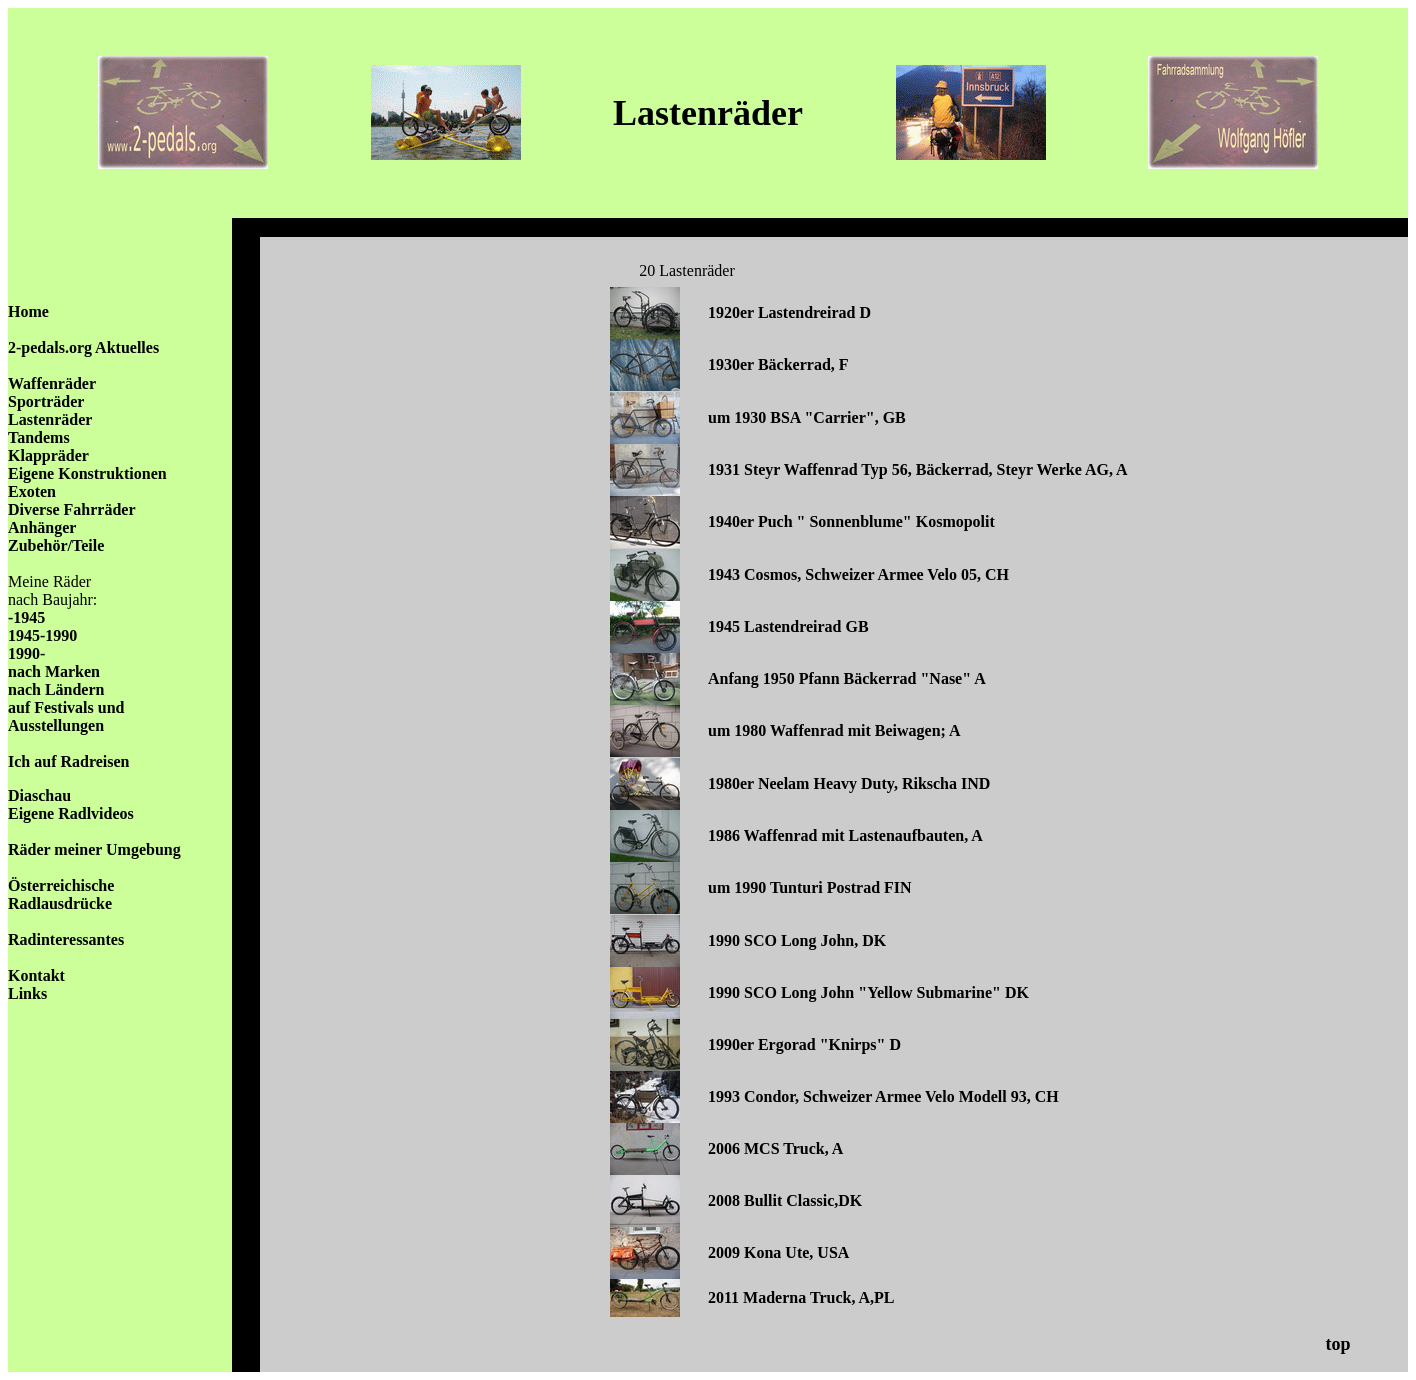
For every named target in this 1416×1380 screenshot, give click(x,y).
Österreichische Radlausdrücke (61, 894)
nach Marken (54, 671)
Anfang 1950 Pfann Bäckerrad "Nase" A (847, 678)
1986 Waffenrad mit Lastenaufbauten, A (845, 835)
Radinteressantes (66, 939)
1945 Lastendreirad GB (788, 626)
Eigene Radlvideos (71, 813)
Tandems (39, 437)
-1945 (26, 617)
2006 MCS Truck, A (775, 1148)
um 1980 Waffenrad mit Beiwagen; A (834, 730)
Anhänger (42, 527)
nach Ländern (56, 689)
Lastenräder (50, 419)
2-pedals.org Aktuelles (83, 347)
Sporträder (46, 401)
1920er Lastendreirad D (789, 312)
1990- (26, 653)
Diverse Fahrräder (72, 509)
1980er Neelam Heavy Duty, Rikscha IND (849, 783)
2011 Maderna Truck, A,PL (801, 1297)
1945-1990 (42, 635)
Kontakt (36, 975)
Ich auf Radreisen (69, 761)
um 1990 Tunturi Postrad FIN (810, 887)
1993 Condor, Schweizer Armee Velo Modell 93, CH (883, 1096)
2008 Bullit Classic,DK (785, 1200)
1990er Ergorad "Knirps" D (804, 1044)
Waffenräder (52, 383)
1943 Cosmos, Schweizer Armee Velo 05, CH (858, 574)
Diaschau (39, 795)
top (1337, 1344)
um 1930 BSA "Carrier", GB (807, 417)
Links (27, 993)
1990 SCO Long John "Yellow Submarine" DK (868, 992)
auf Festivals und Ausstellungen (66, 716)
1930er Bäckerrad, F (778, 364)
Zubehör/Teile (56, 545)
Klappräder (48, 455)
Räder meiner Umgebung (94, 849)
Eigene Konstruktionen (87, 473)
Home (28, 311)
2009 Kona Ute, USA (778, 1252)
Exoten (32, 491)
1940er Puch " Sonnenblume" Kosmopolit (851, 521)
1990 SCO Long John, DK (797, 940)
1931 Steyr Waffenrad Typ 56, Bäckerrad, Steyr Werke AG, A (918, 469)
